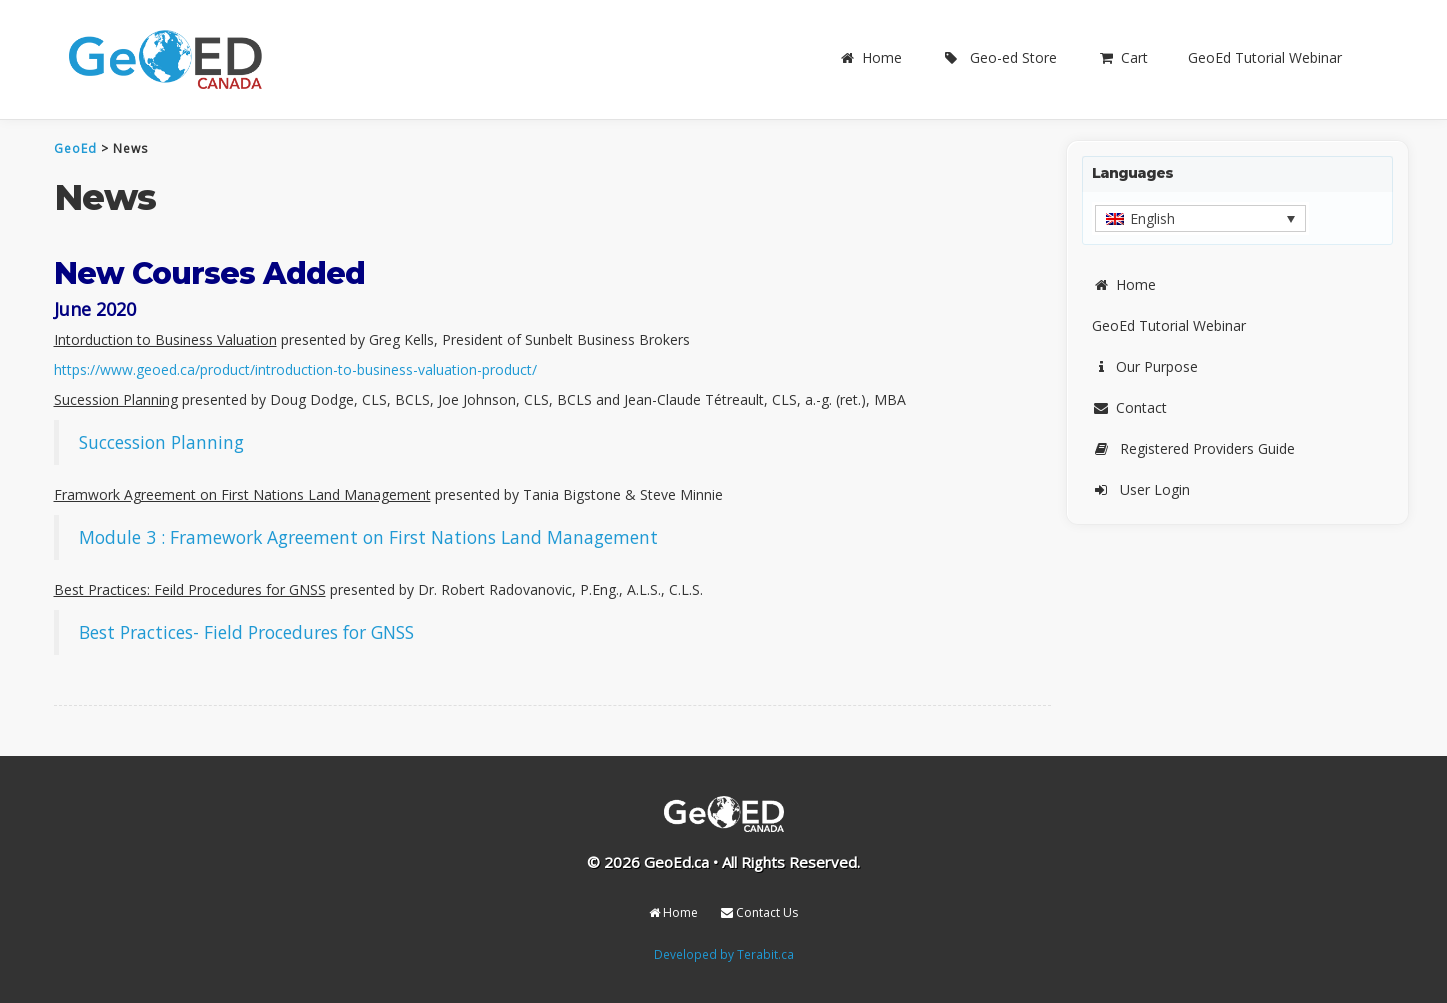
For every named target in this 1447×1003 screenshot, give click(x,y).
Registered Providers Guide (1193, 448)
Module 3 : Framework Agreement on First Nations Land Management (368, 537)
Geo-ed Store (999, 57)
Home (870, 57)
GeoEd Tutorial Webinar (1265, 57)
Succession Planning (161, 442)
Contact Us (759, 912)
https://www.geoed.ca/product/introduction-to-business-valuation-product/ (295, 369)
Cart (1122, 57)
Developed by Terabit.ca (724, 954)
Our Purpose (1145, 366)
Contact (1129, 407)
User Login (1141, 489)
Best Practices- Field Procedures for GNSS (246, 632)
